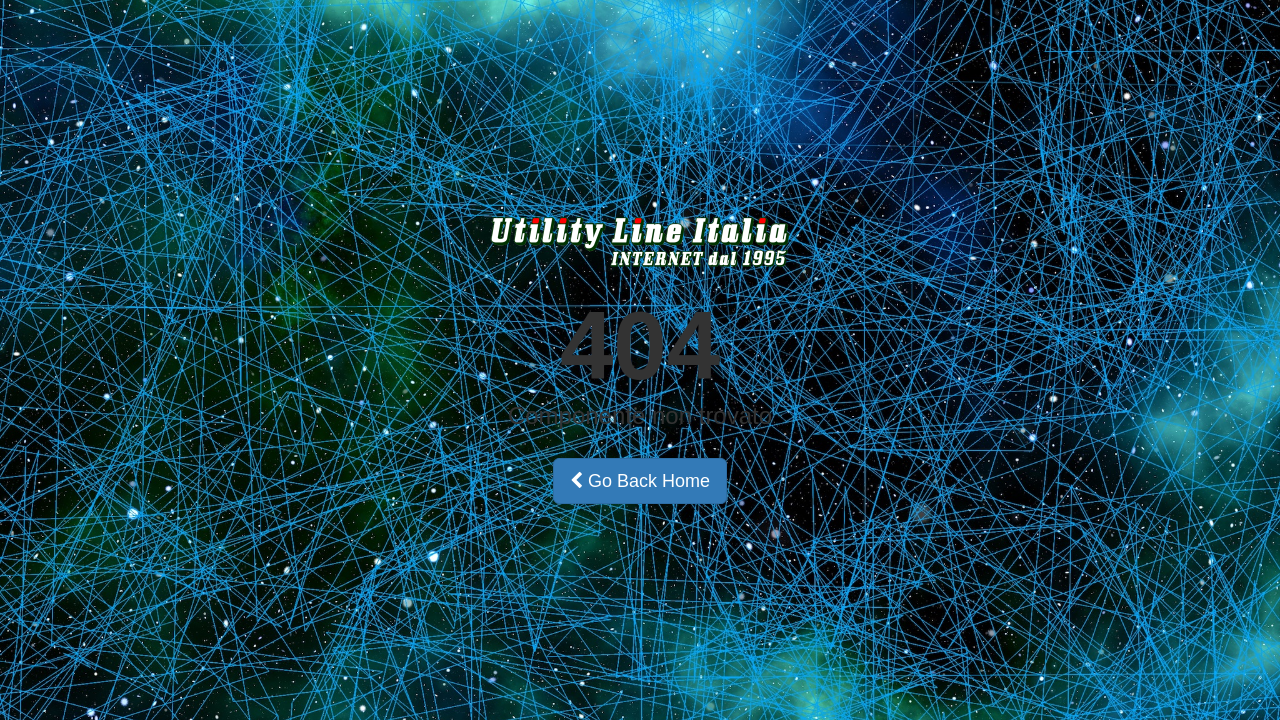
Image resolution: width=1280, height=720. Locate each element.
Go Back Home (640, 481)
